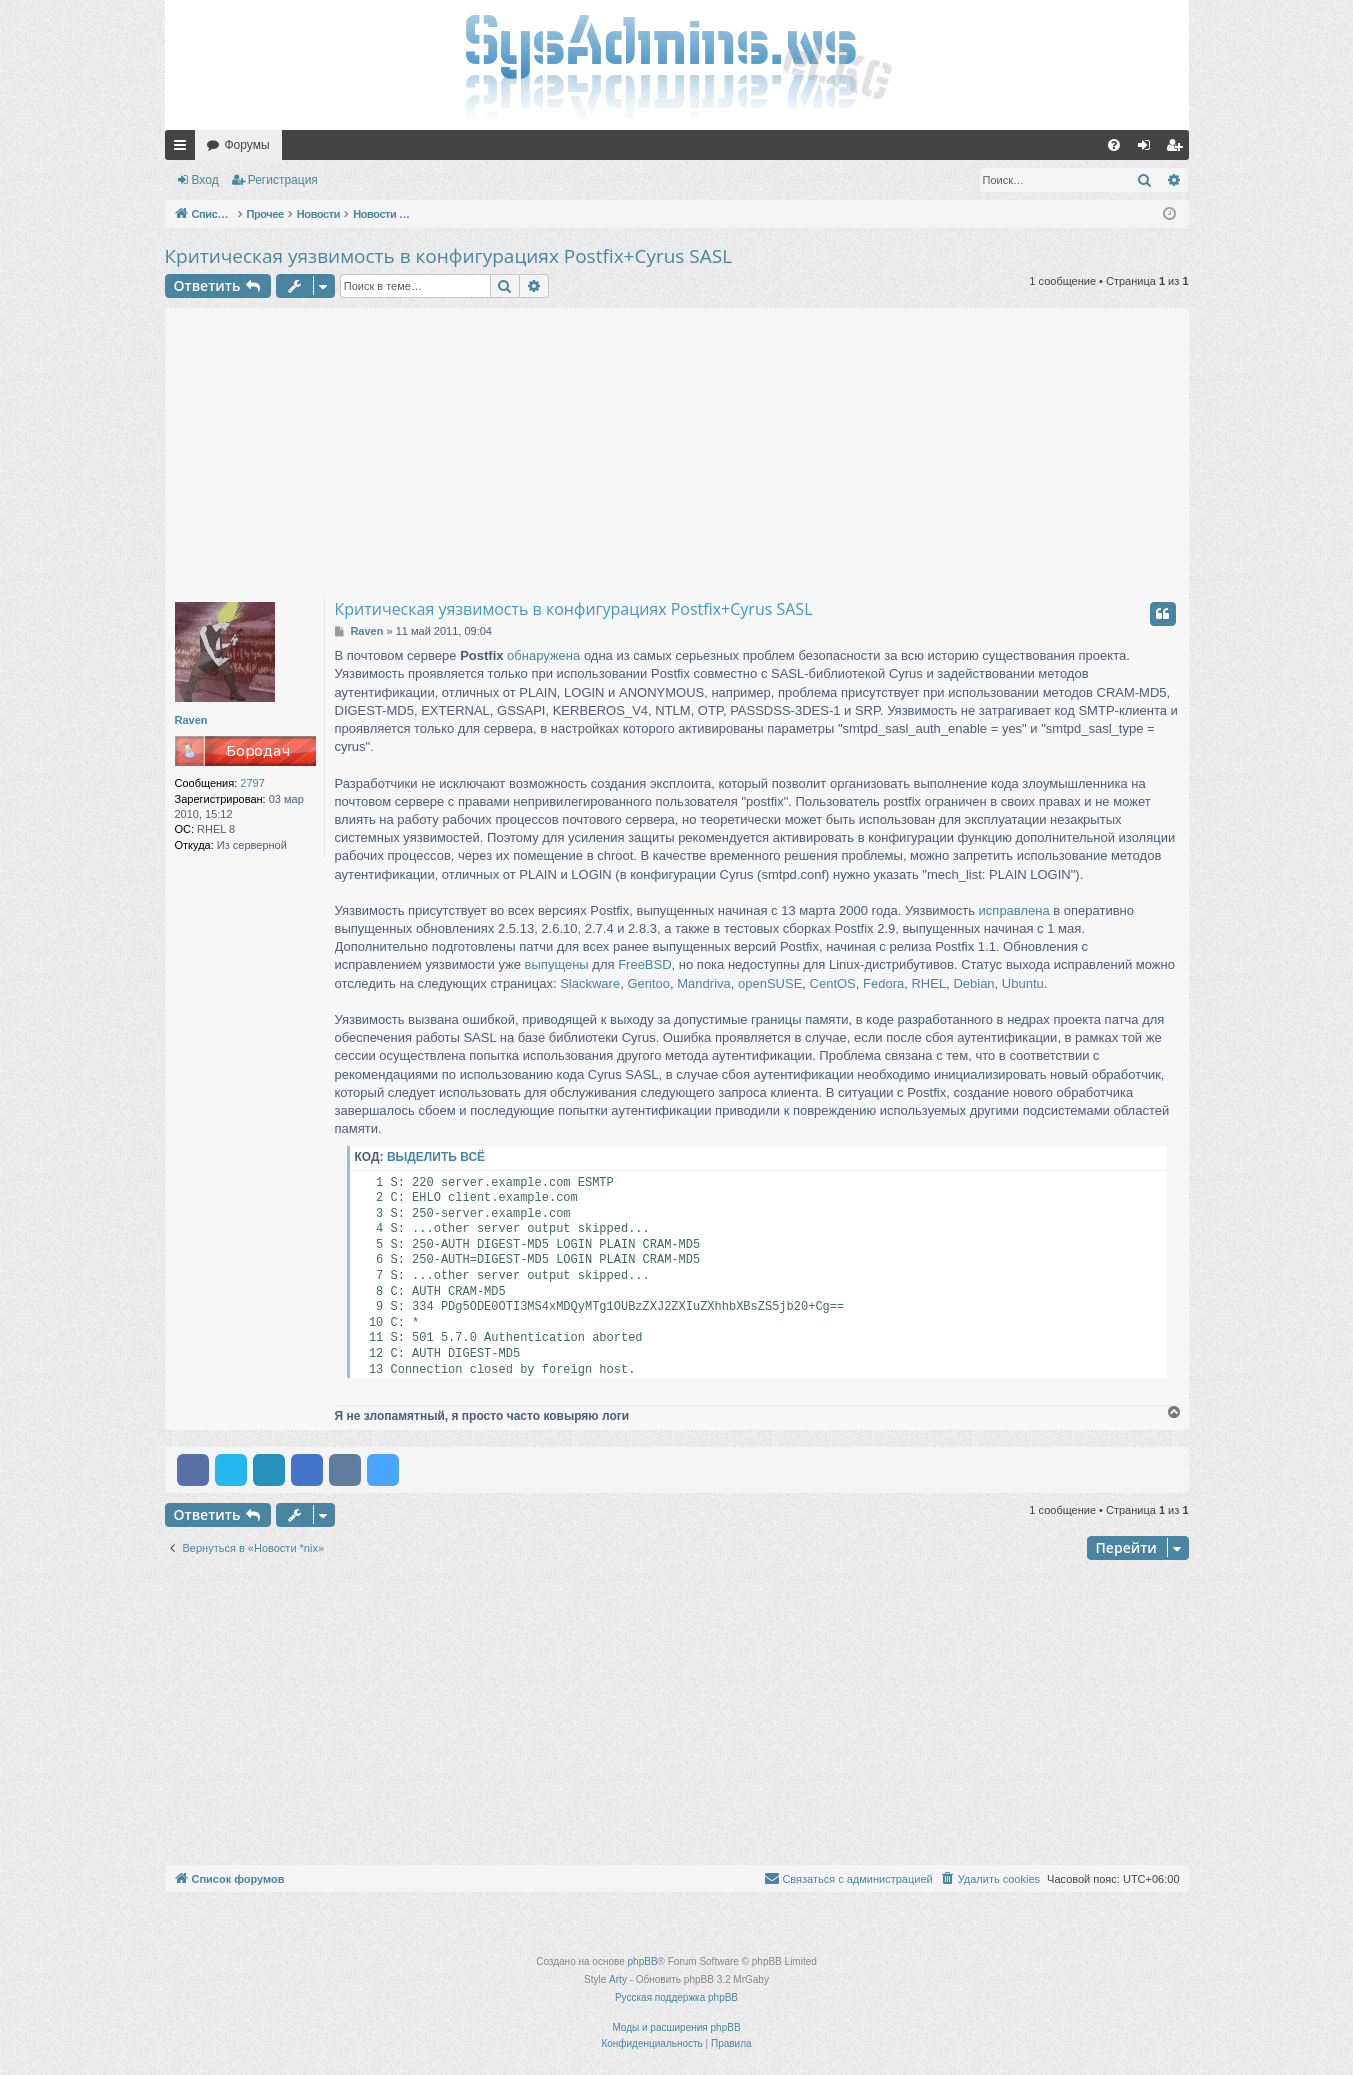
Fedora (883, 983)
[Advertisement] (677, 448)
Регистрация (283, 180)
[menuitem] (1114, 145)
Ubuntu (1023, 983)
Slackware (590, 983)
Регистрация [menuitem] (1178, 149)
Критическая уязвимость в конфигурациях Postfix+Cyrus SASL (449, 256)
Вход (205, 180)
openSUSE (770, 983)
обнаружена (543, 655)
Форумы (247, 145)
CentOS (833, 983)
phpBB (643, 1961)
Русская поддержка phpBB (676, 1997)
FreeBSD (644, 964)
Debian (973, 983)
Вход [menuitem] (1148, 149)
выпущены (557, 964)
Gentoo (648, 983)
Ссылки (184, 149)
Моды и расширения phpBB (676, 2027)
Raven (191, 720)
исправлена (1014, 910)
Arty (618, 1979)
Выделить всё (436, 1157)
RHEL (928, 983)
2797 (252, 783)
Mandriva (703, 983)
